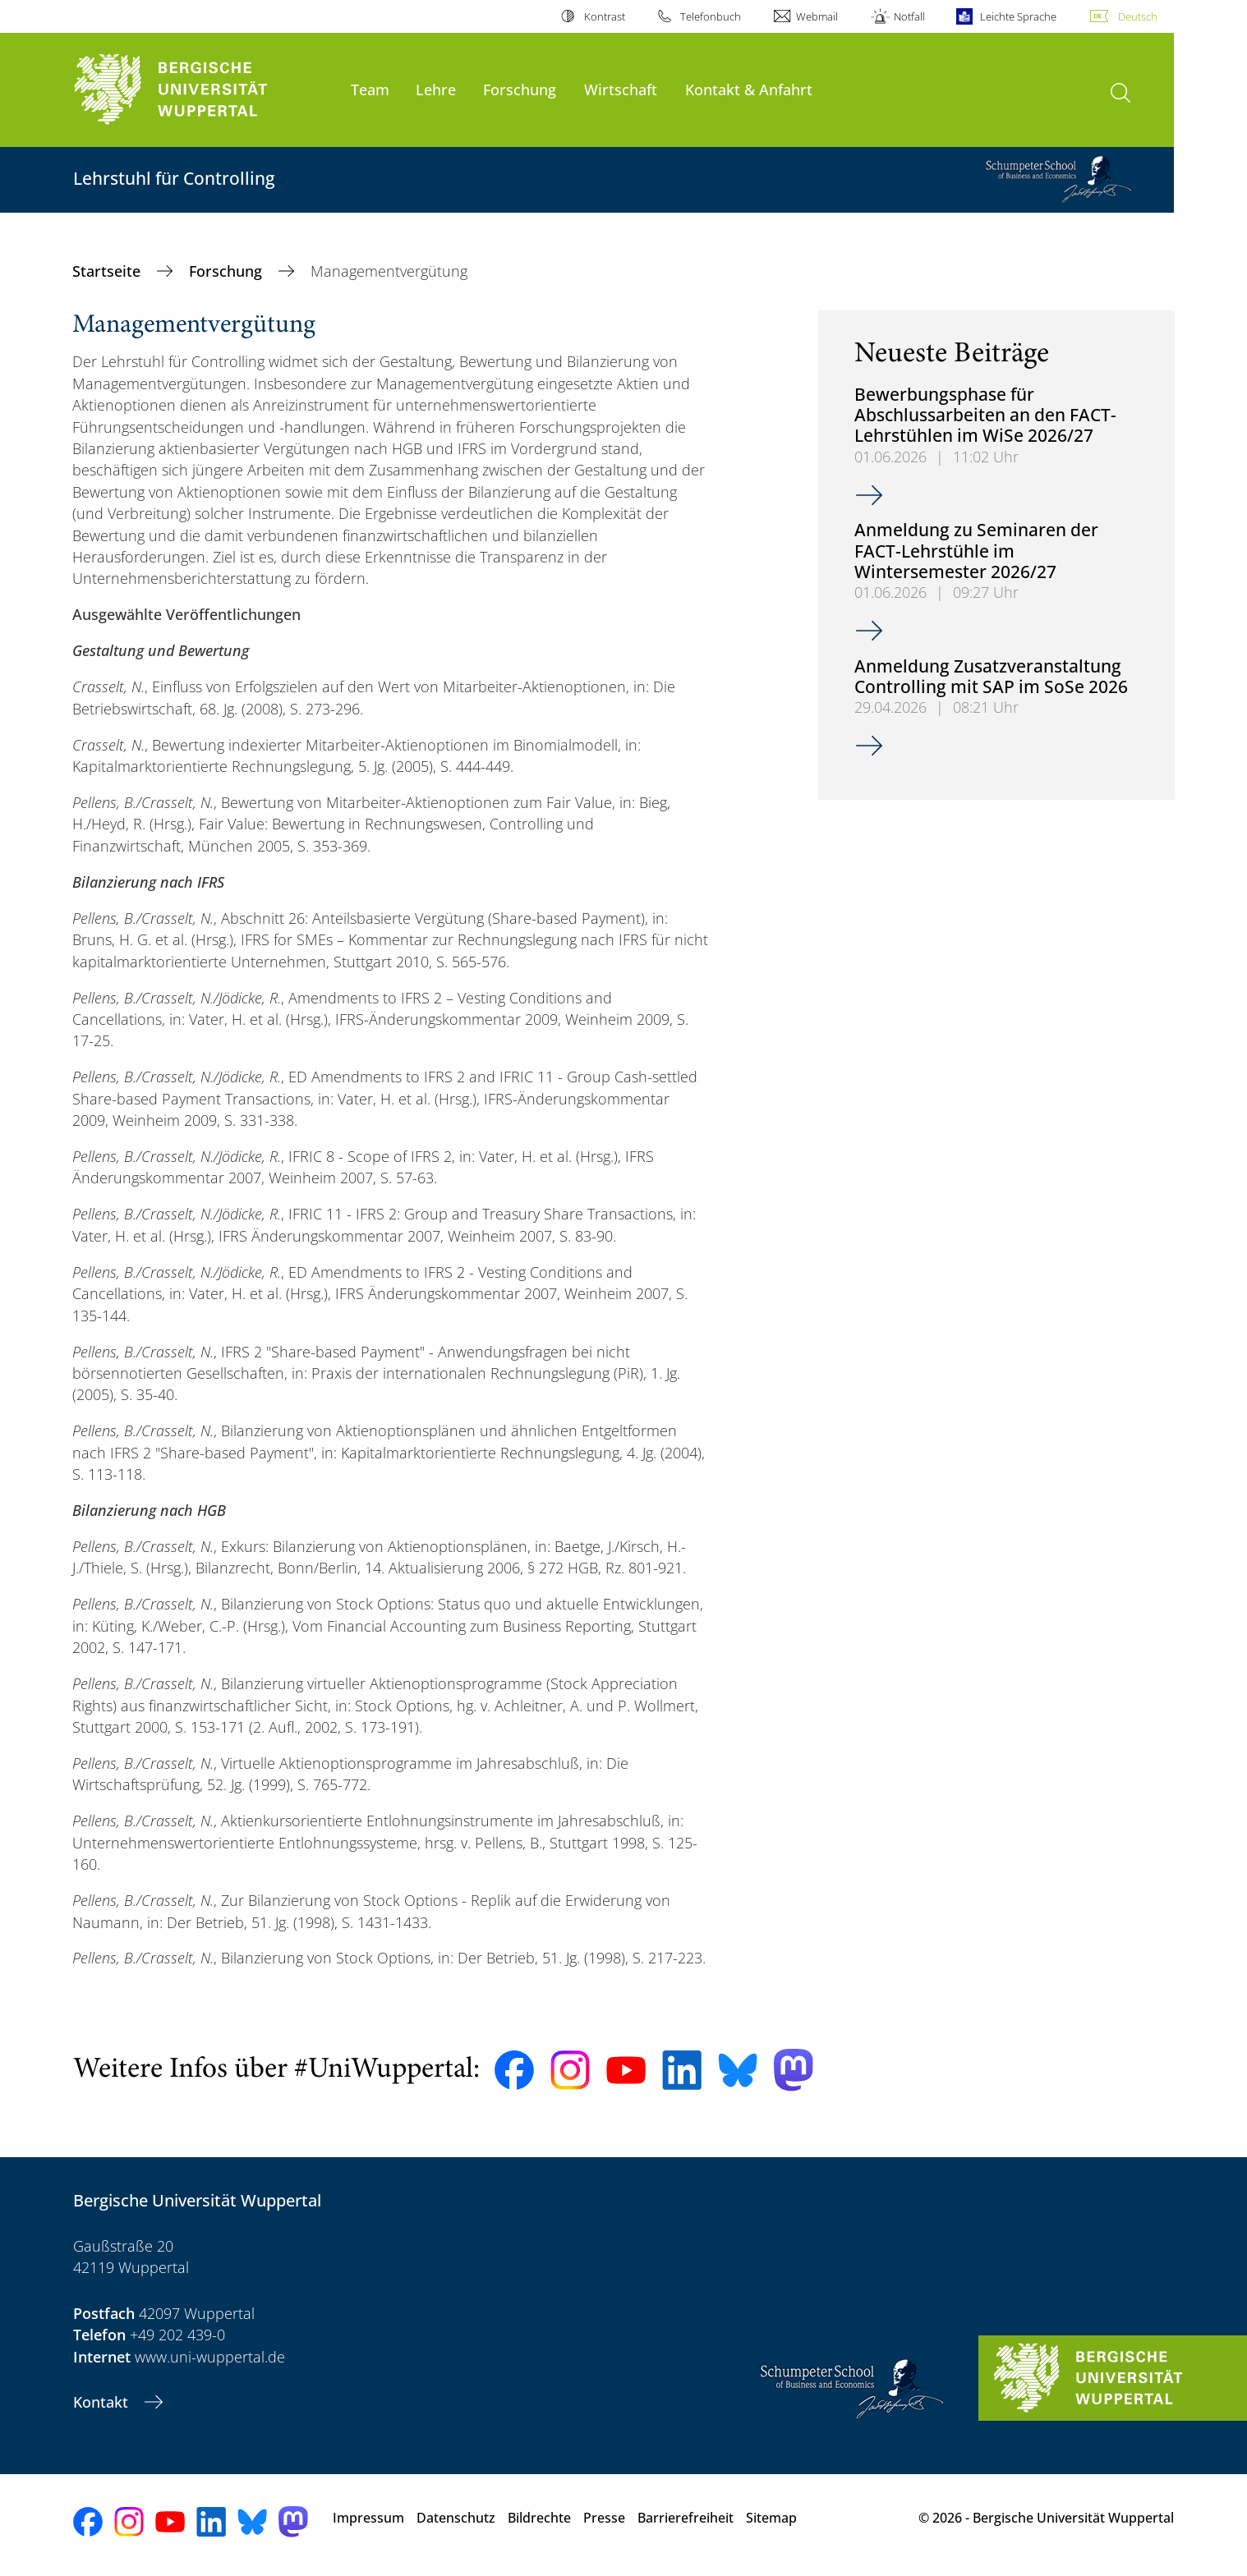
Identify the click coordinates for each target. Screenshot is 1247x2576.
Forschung (519, 89)
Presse (604, 2518)
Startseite (108, 271)
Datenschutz (455, 2518)
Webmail (817, 16)
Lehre (436, 89)
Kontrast (604, 16)
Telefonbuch (710, 16)
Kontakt (102, 2402)
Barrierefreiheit (685, 2518)
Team (370, 89)
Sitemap (771, 2518)
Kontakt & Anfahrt (748, 89)
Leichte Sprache (1018, 16)
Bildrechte (539, 2518)
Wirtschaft (620, 89)
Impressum (368, 2518)
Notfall (909, 16)
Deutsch (1137, 16)
